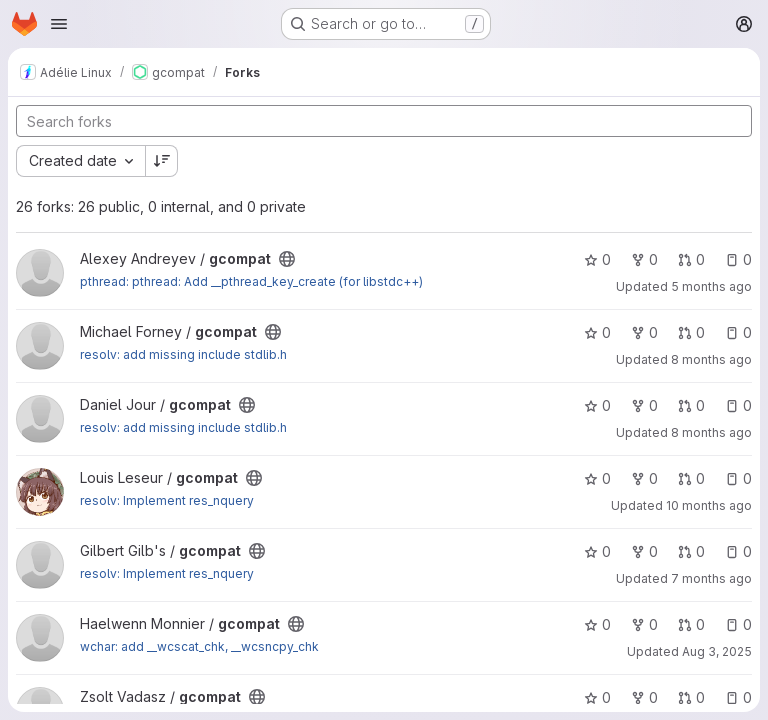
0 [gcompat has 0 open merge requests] (691, 259)
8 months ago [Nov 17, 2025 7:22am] (711, 359)
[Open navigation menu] (59, 24)
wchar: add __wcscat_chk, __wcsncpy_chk (199, 646)
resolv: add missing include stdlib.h (183, 354)
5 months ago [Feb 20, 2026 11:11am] (711, 286)
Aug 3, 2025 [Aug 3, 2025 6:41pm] (717, 651)
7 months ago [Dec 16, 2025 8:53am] (711, 578)
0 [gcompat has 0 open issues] (738, 259)
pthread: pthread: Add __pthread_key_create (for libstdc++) (251, 281)
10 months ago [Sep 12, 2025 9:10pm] (709, 505)
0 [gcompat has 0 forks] (644, 259)
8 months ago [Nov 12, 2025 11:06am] (711, 432)
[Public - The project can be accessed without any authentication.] (287, 259)
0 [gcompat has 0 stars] (597, 259)
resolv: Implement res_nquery (167, 500)
